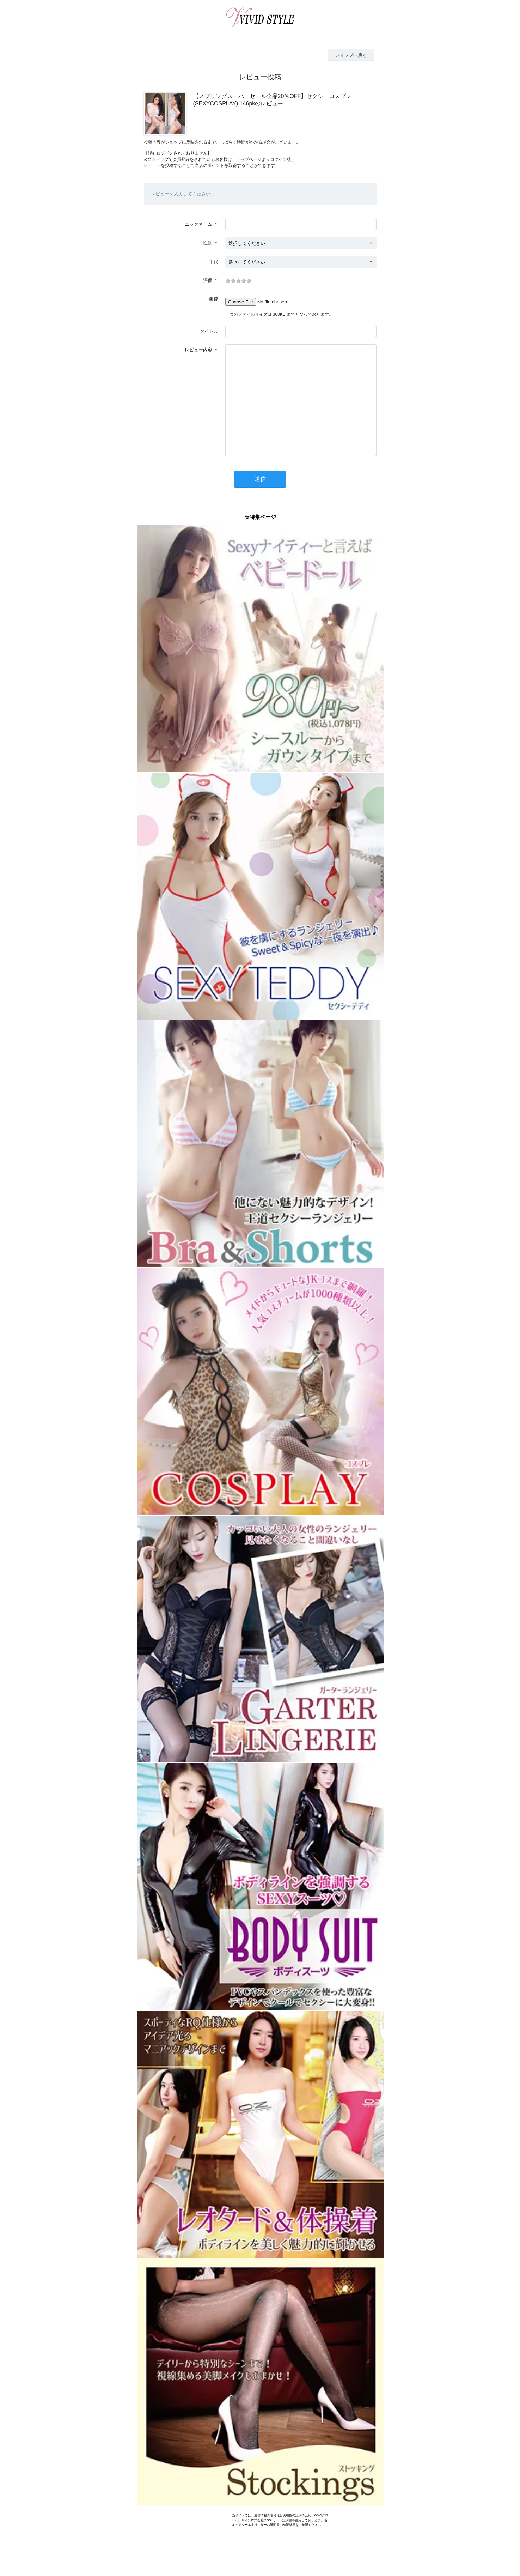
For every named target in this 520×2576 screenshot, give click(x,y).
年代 (213, 261)
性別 (207, 243)
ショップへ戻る (351, 55)
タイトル (209, 331)
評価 (207, 280)
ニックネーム (198, 224)
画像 (213, 298)
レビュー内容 (198, 349)
